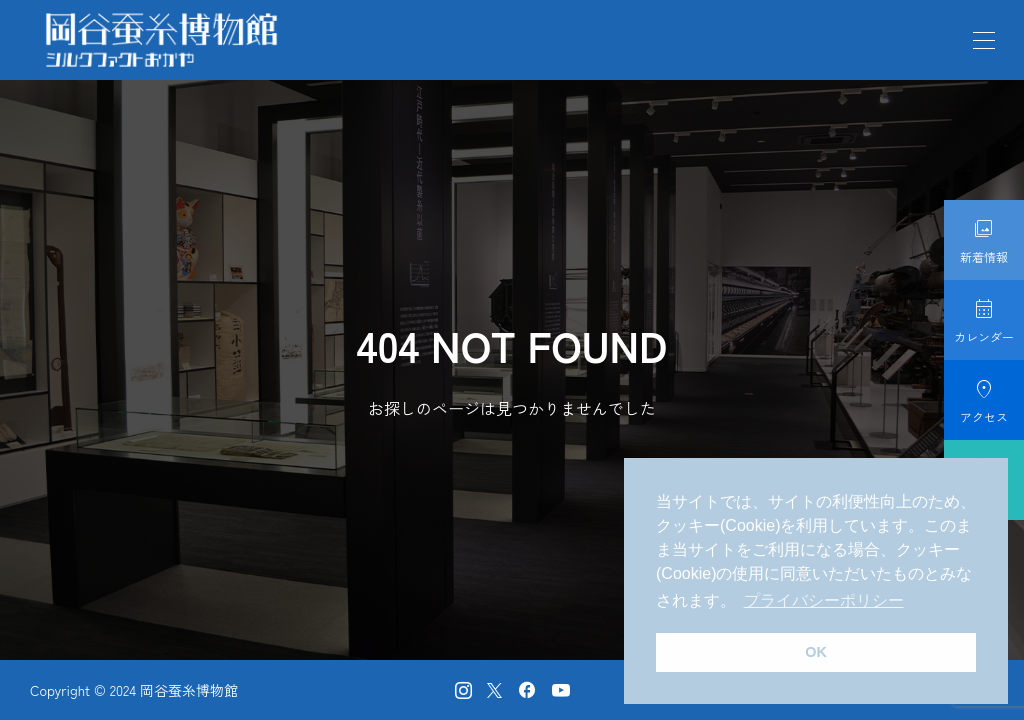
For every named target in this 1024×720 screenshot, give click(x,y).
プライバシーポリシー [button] (824, 600)
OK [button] (816, 652)
